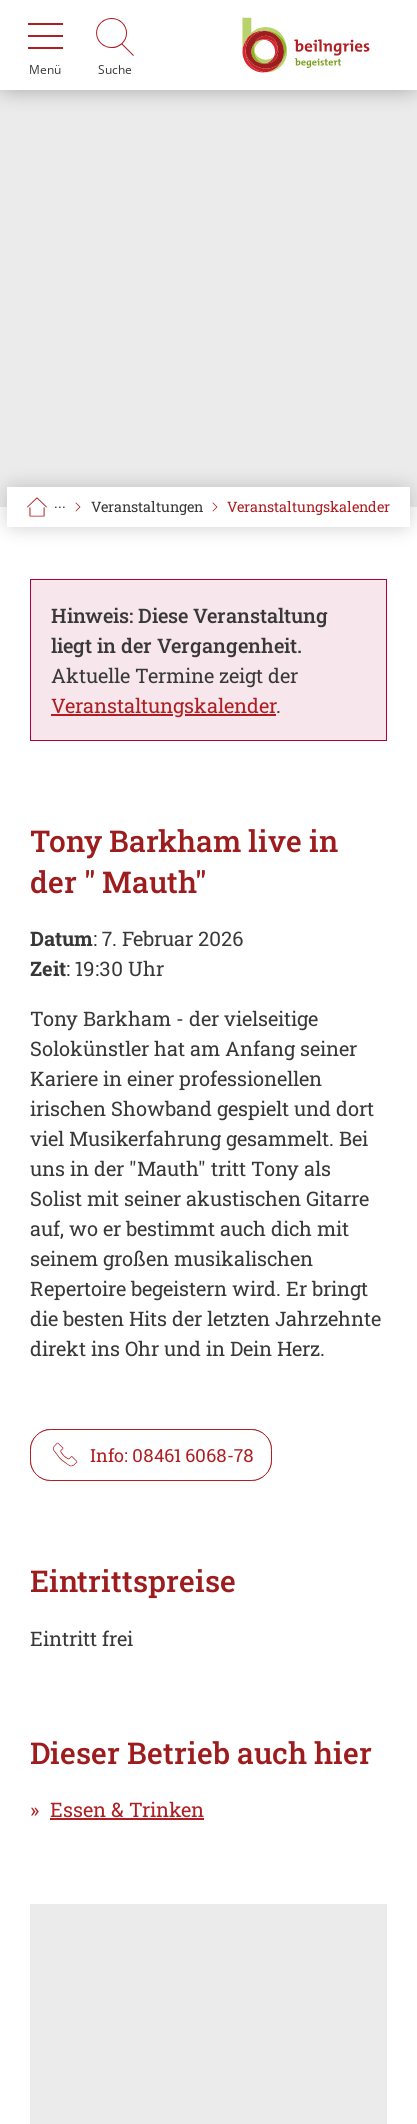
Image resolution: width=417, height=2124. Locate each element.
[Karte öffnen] (208, 2014)
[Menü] (45, 45)
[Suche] (115, 45)
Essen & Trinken (127, 1809)
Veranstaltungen (147, 506)
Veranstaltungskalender (308, 506)
